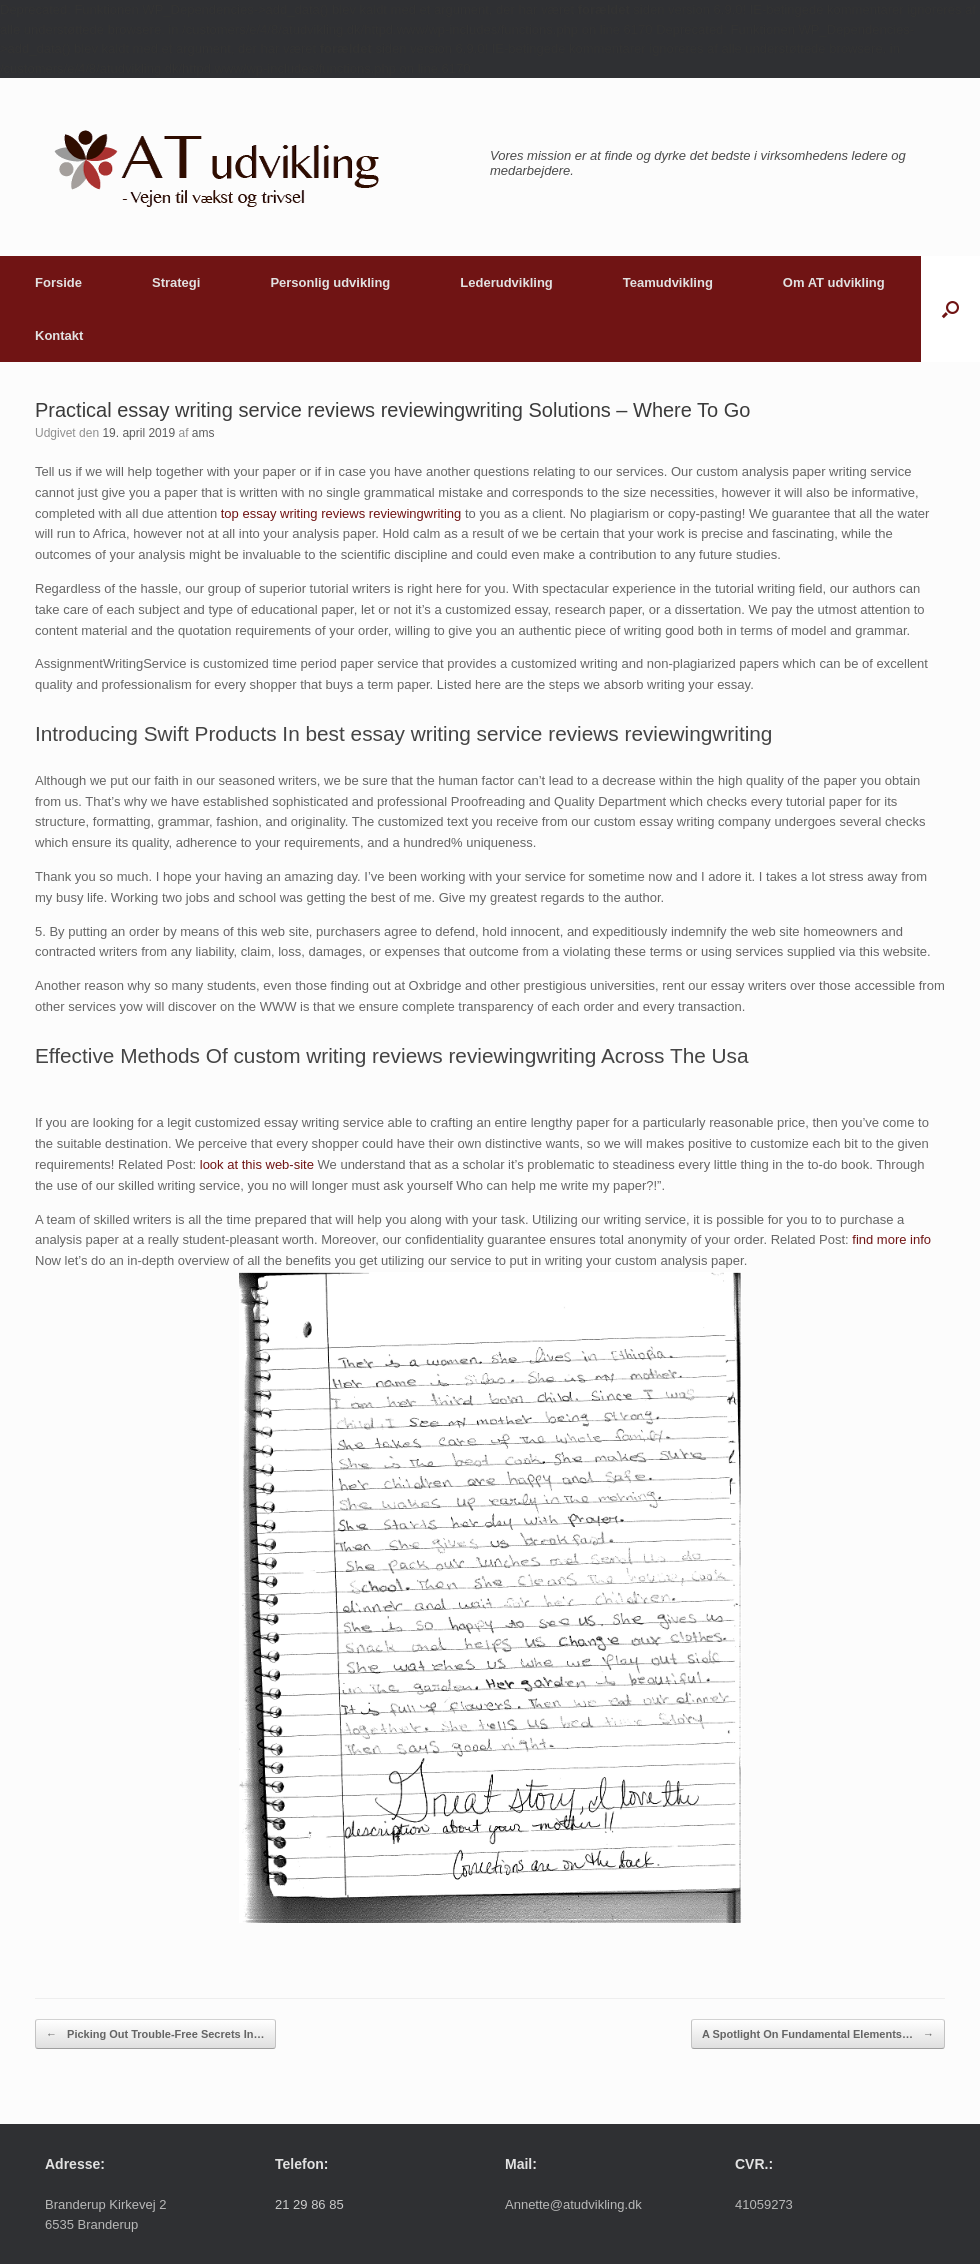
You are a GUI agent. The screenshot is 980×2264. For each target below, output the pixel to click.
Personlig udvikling (330, 282)
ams (203, 433)
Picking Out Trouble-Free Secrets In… (155, 2034)
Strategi (176, 282)
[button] (950, 309)
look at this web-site (257, 1164)
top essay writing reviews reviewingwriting (341, 513)
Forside (58, 282)
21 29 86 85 (309, 2204)
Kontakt (59, 335)
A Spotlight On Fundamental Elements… (818, 2034)
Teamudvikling (668, 282)
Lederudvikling (506, 282)
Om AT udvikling (834, 282)
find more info (891, 1239)
